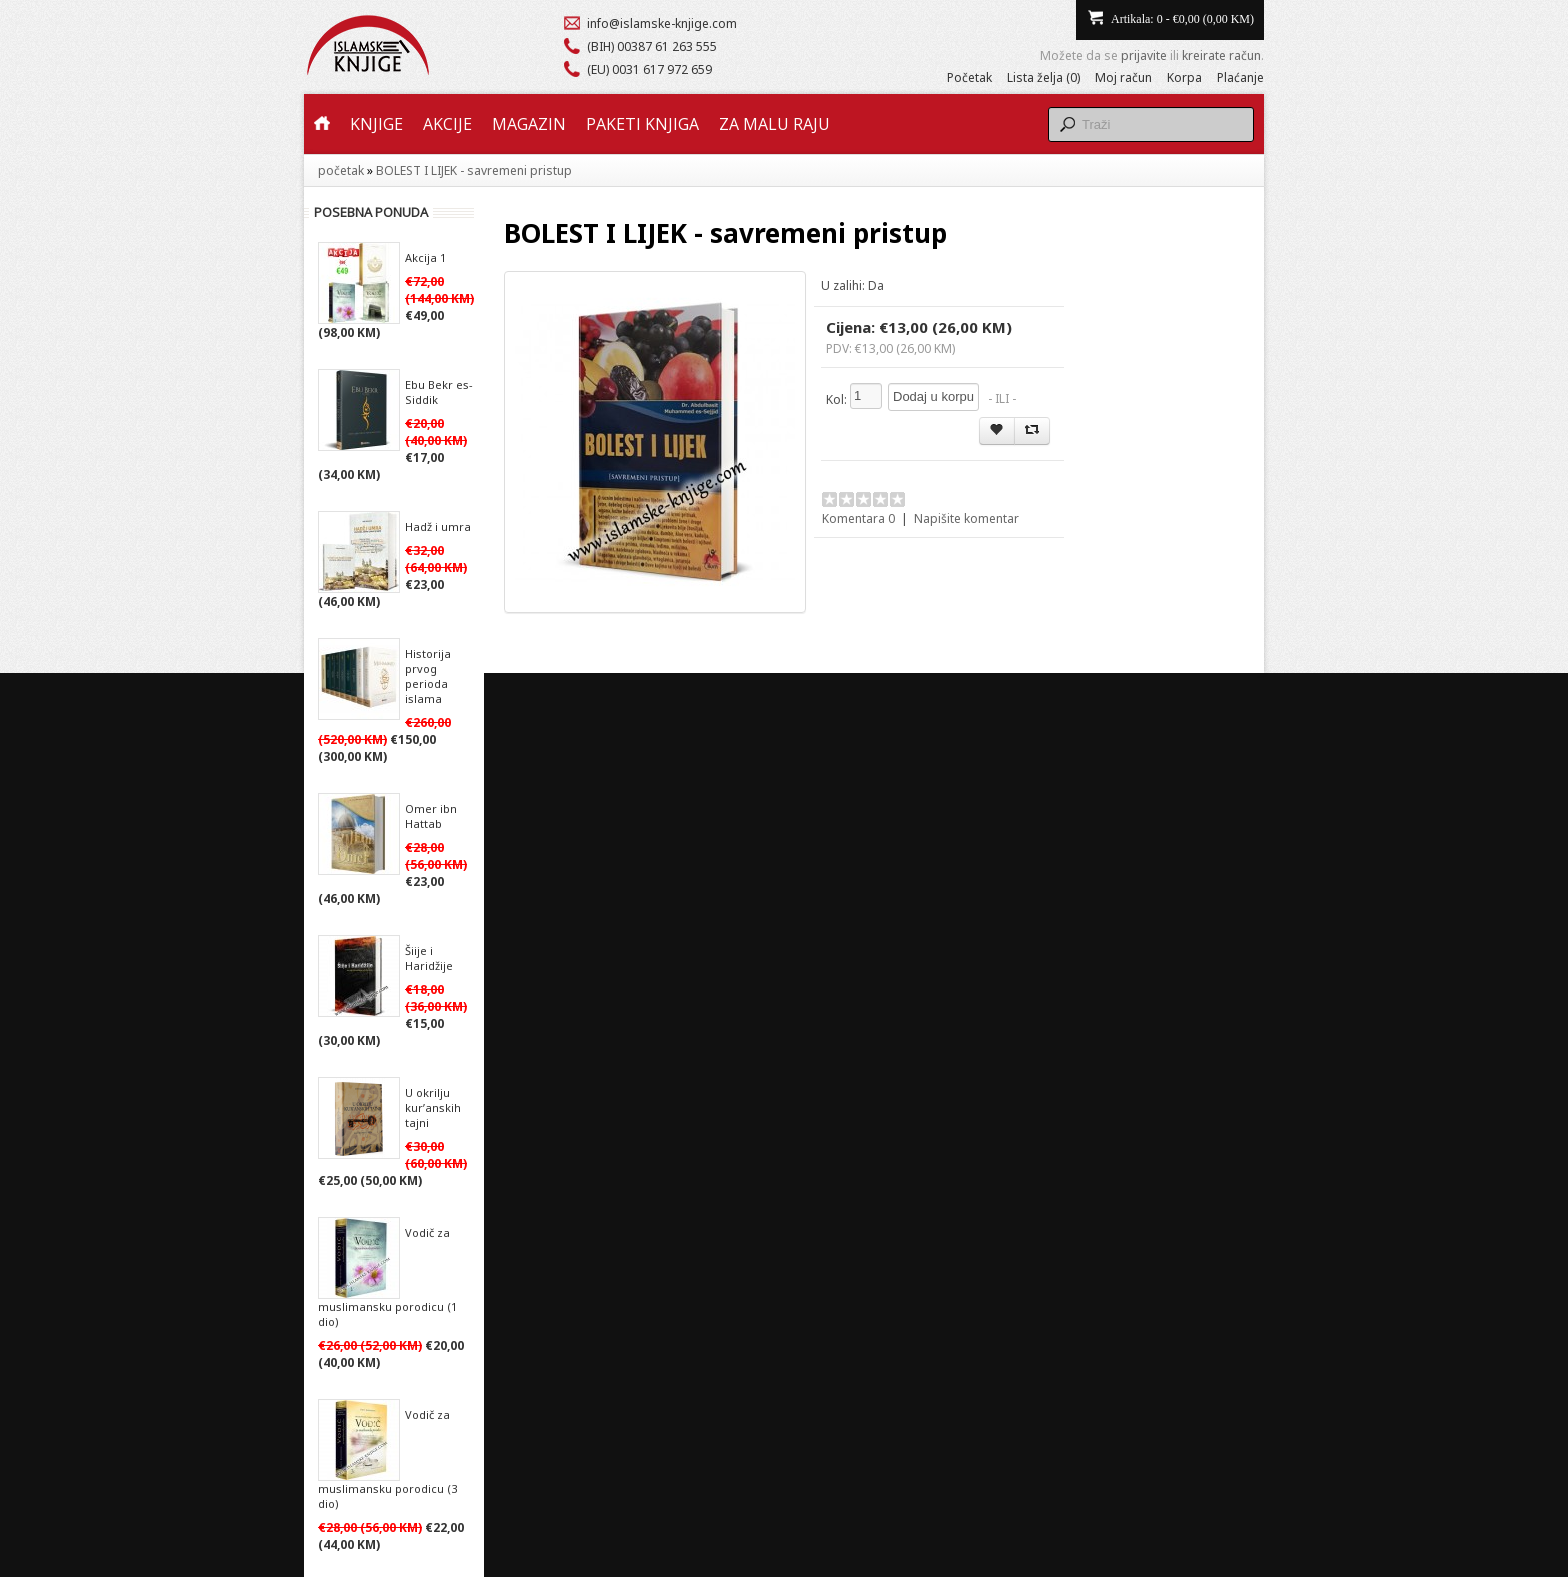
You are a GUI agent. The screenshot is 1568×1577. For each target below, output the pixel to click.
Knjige (376, 124)
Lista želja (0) (1043, 77)
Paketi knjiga (642, 124)
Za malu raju (774, 124)
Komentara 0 (858, 518)
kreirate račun (1221, 55)
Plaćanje (1240, 77)
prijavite (1144, 55)
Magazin (529, 124)
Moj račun (1123, 77)
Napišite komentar (966, 518)
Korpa (1184, 77)
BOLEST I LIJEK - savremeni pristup (474, 170)
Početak (969, 77)
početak (341, 170)
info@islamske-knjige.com (662, 23)
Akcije (447, 124)
